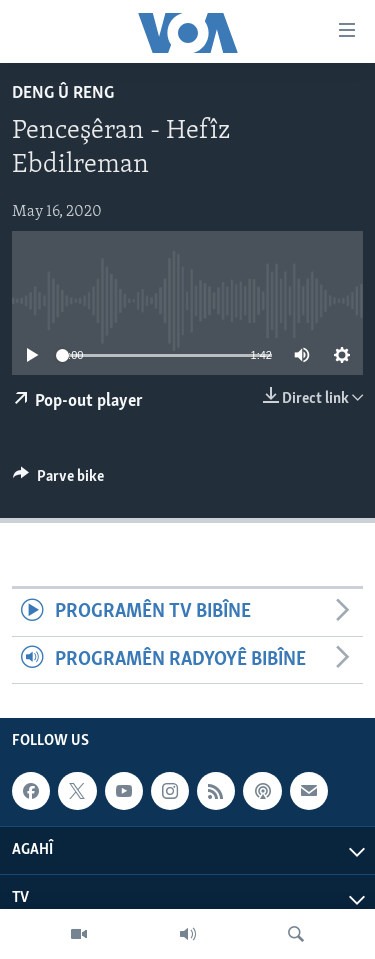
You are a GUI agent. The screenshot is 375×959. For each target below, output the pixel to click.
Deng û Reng (63, 93)
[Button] (58, 481)
